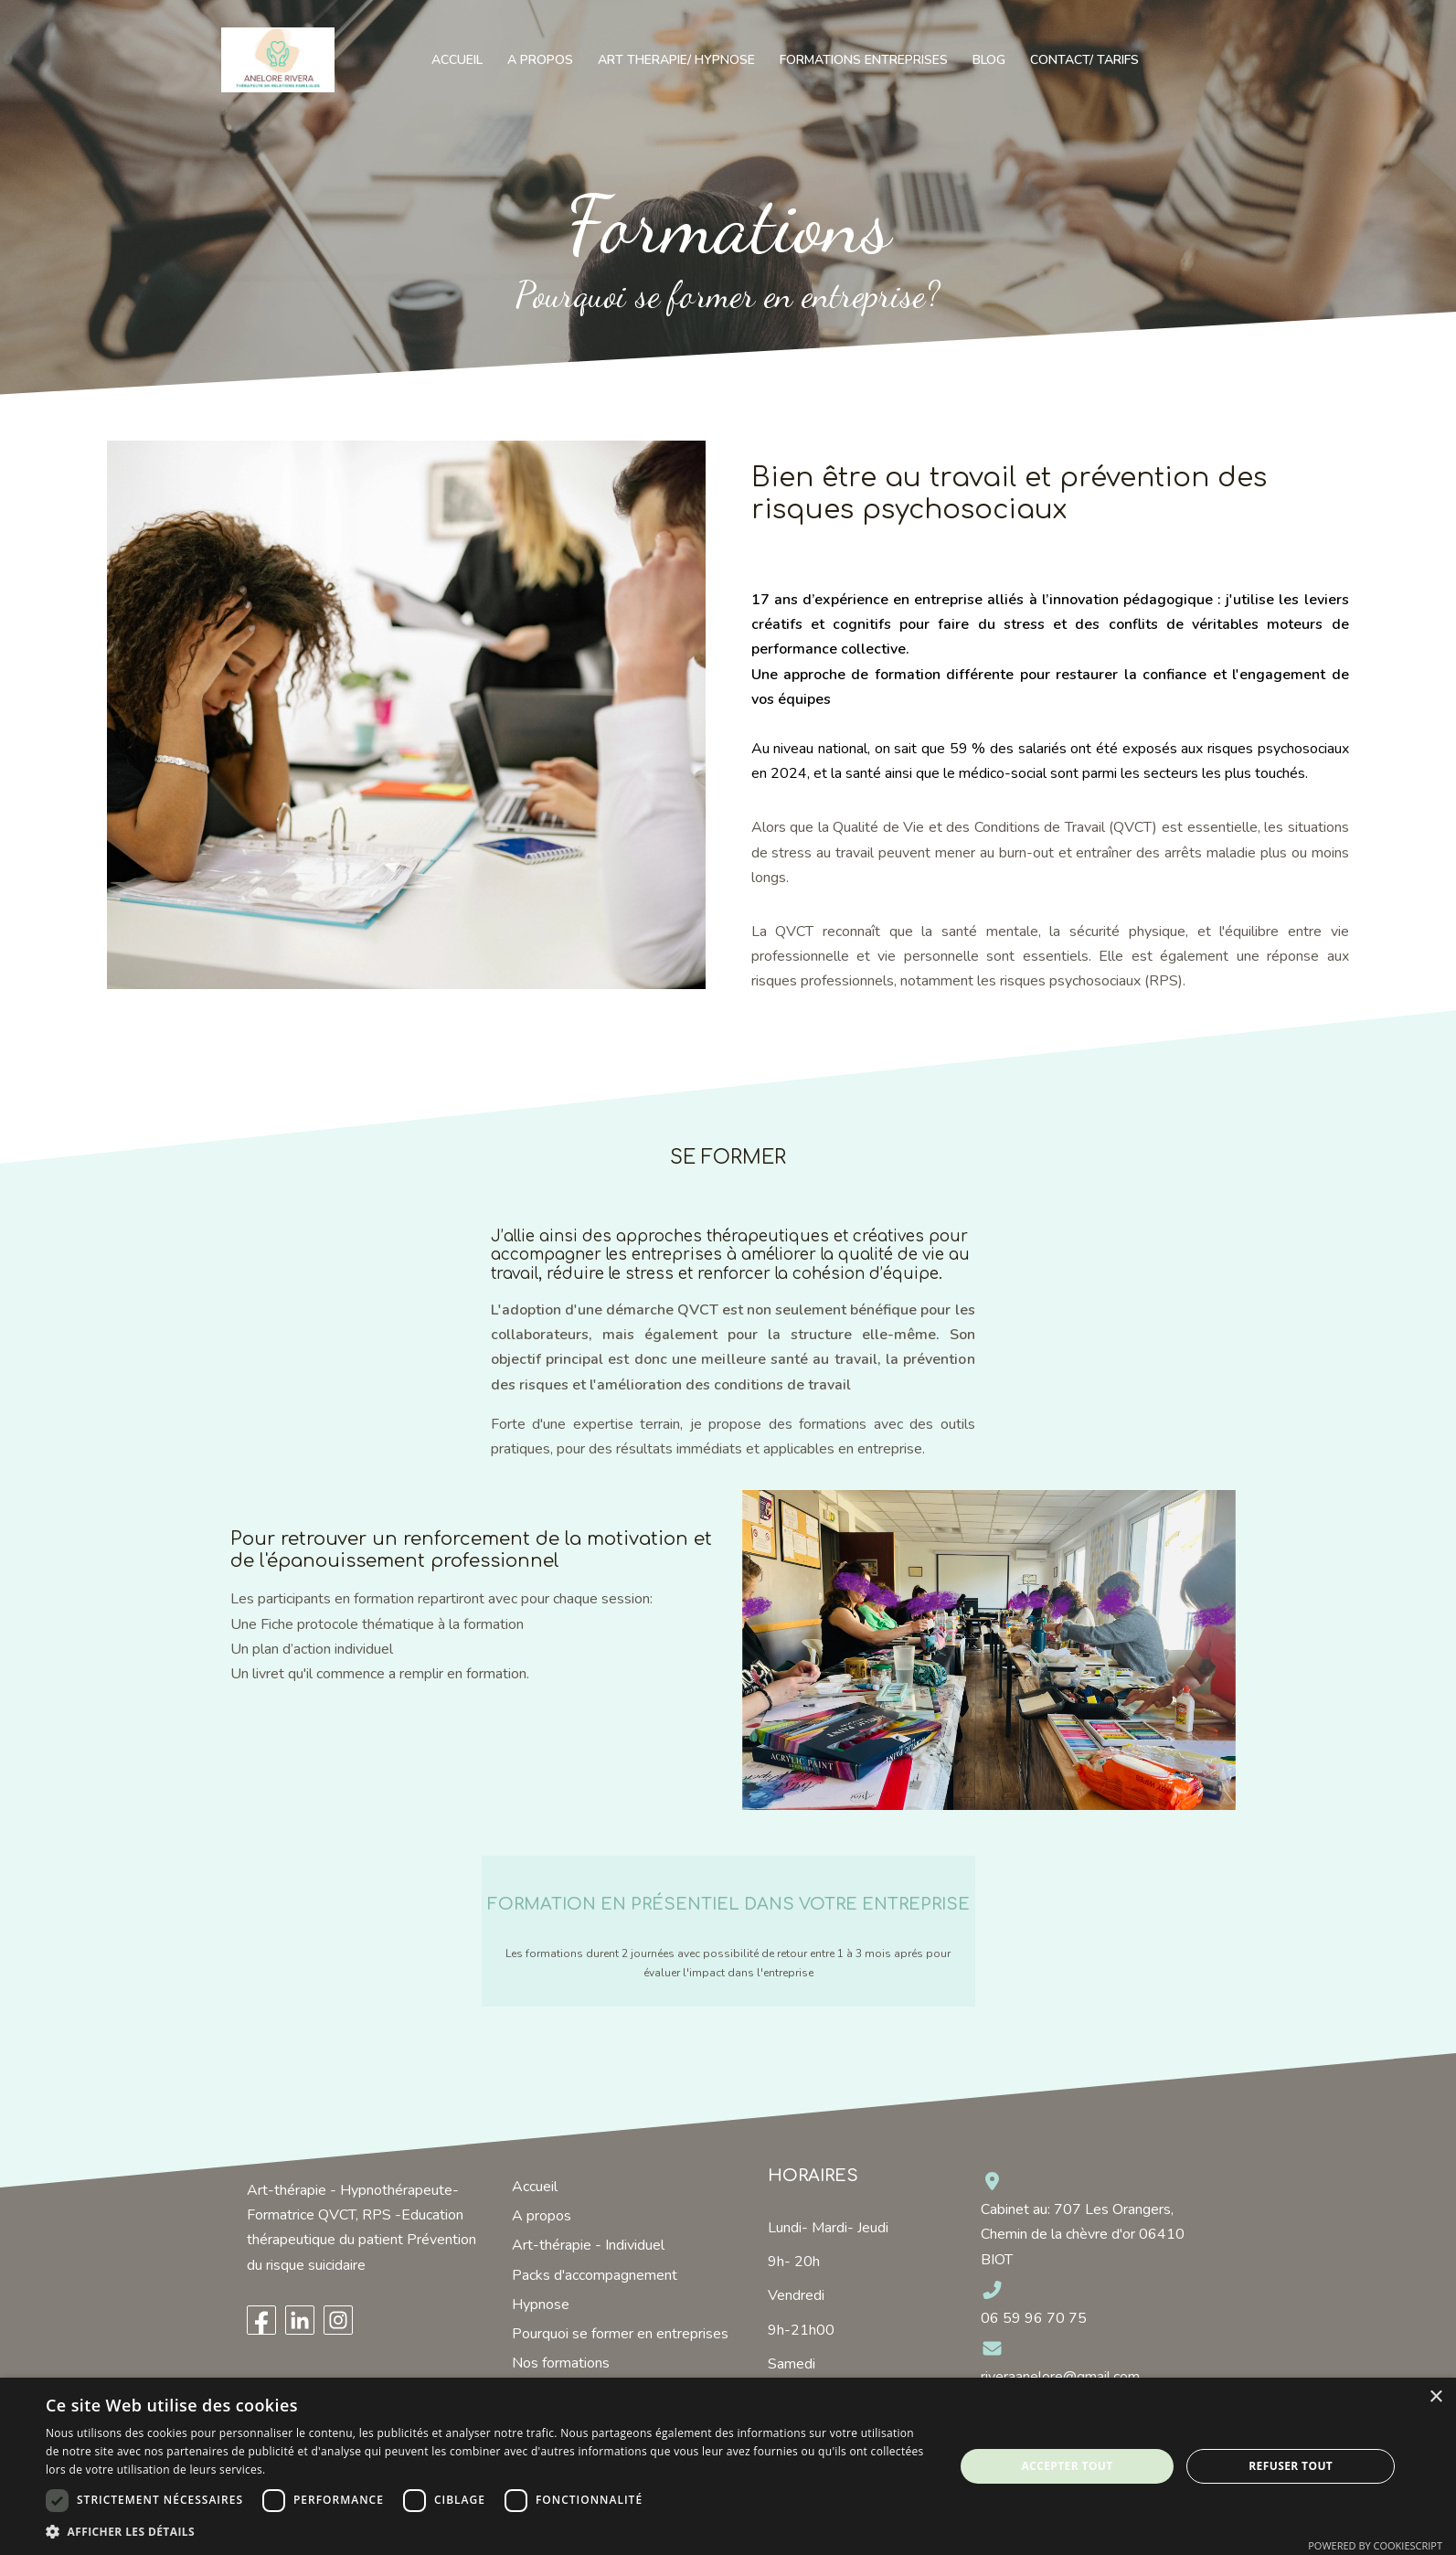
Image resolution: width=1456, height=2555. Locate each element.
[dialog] (728, 2466)
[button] (486, 2531)
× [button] (1435, 2397)
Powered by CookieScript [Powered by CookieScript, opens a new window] (1375, 2545)
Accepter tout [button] (1066, 2466)
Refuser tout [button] (1291, 2466)
